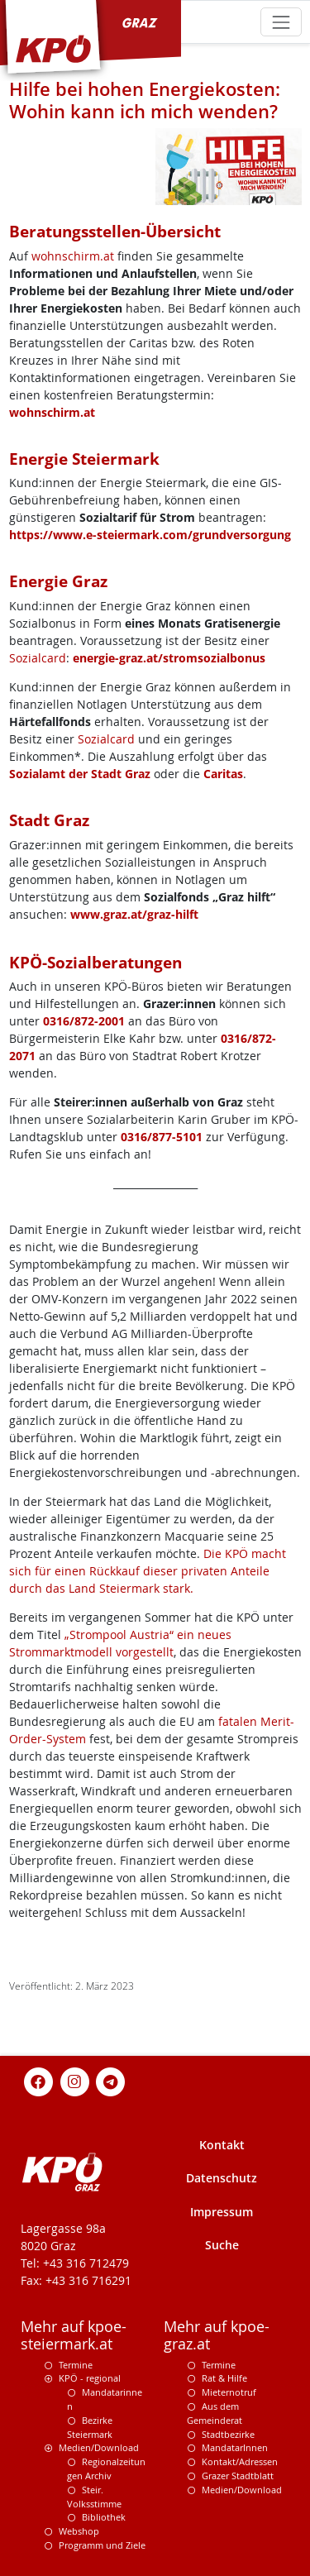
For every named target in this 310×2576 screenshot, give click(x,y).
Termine (76, 2365)
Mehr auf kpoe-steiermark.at (73, 2335)
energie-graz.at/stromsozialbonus (169, 658)
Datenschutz (221, 2178)
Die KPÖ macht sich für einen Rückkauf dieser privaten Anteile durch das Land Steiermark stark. (147, 1571)
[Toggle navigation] (280, 21)
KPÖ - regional (90, 2378)
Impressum (221, 2212)
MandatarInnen (235, 2447)
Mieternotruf (229, 2392)
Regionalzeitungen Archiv (106, 2468)
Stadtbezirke (228, 2434)
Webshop (79, 2531)
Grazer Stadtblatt (238, 2475)
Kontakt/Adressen (240, 2461)
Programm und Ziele (102, 2545)
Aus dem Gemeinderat (214, 2413)
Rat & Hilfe (224, 2378)
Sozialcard (37, 658)
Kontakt (222, 2145)
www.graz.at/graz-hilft (134, 914)
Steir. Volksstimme (94, 2496)
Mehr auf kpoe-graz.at (216, 2335)
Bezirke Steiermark (89, 2427)
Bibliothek (104, 2517)
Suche (222, 2245)
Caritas (223, 773)
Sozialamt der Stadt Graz (79, 773)
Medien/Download (99, 2447)
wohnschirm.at (72, 256)
